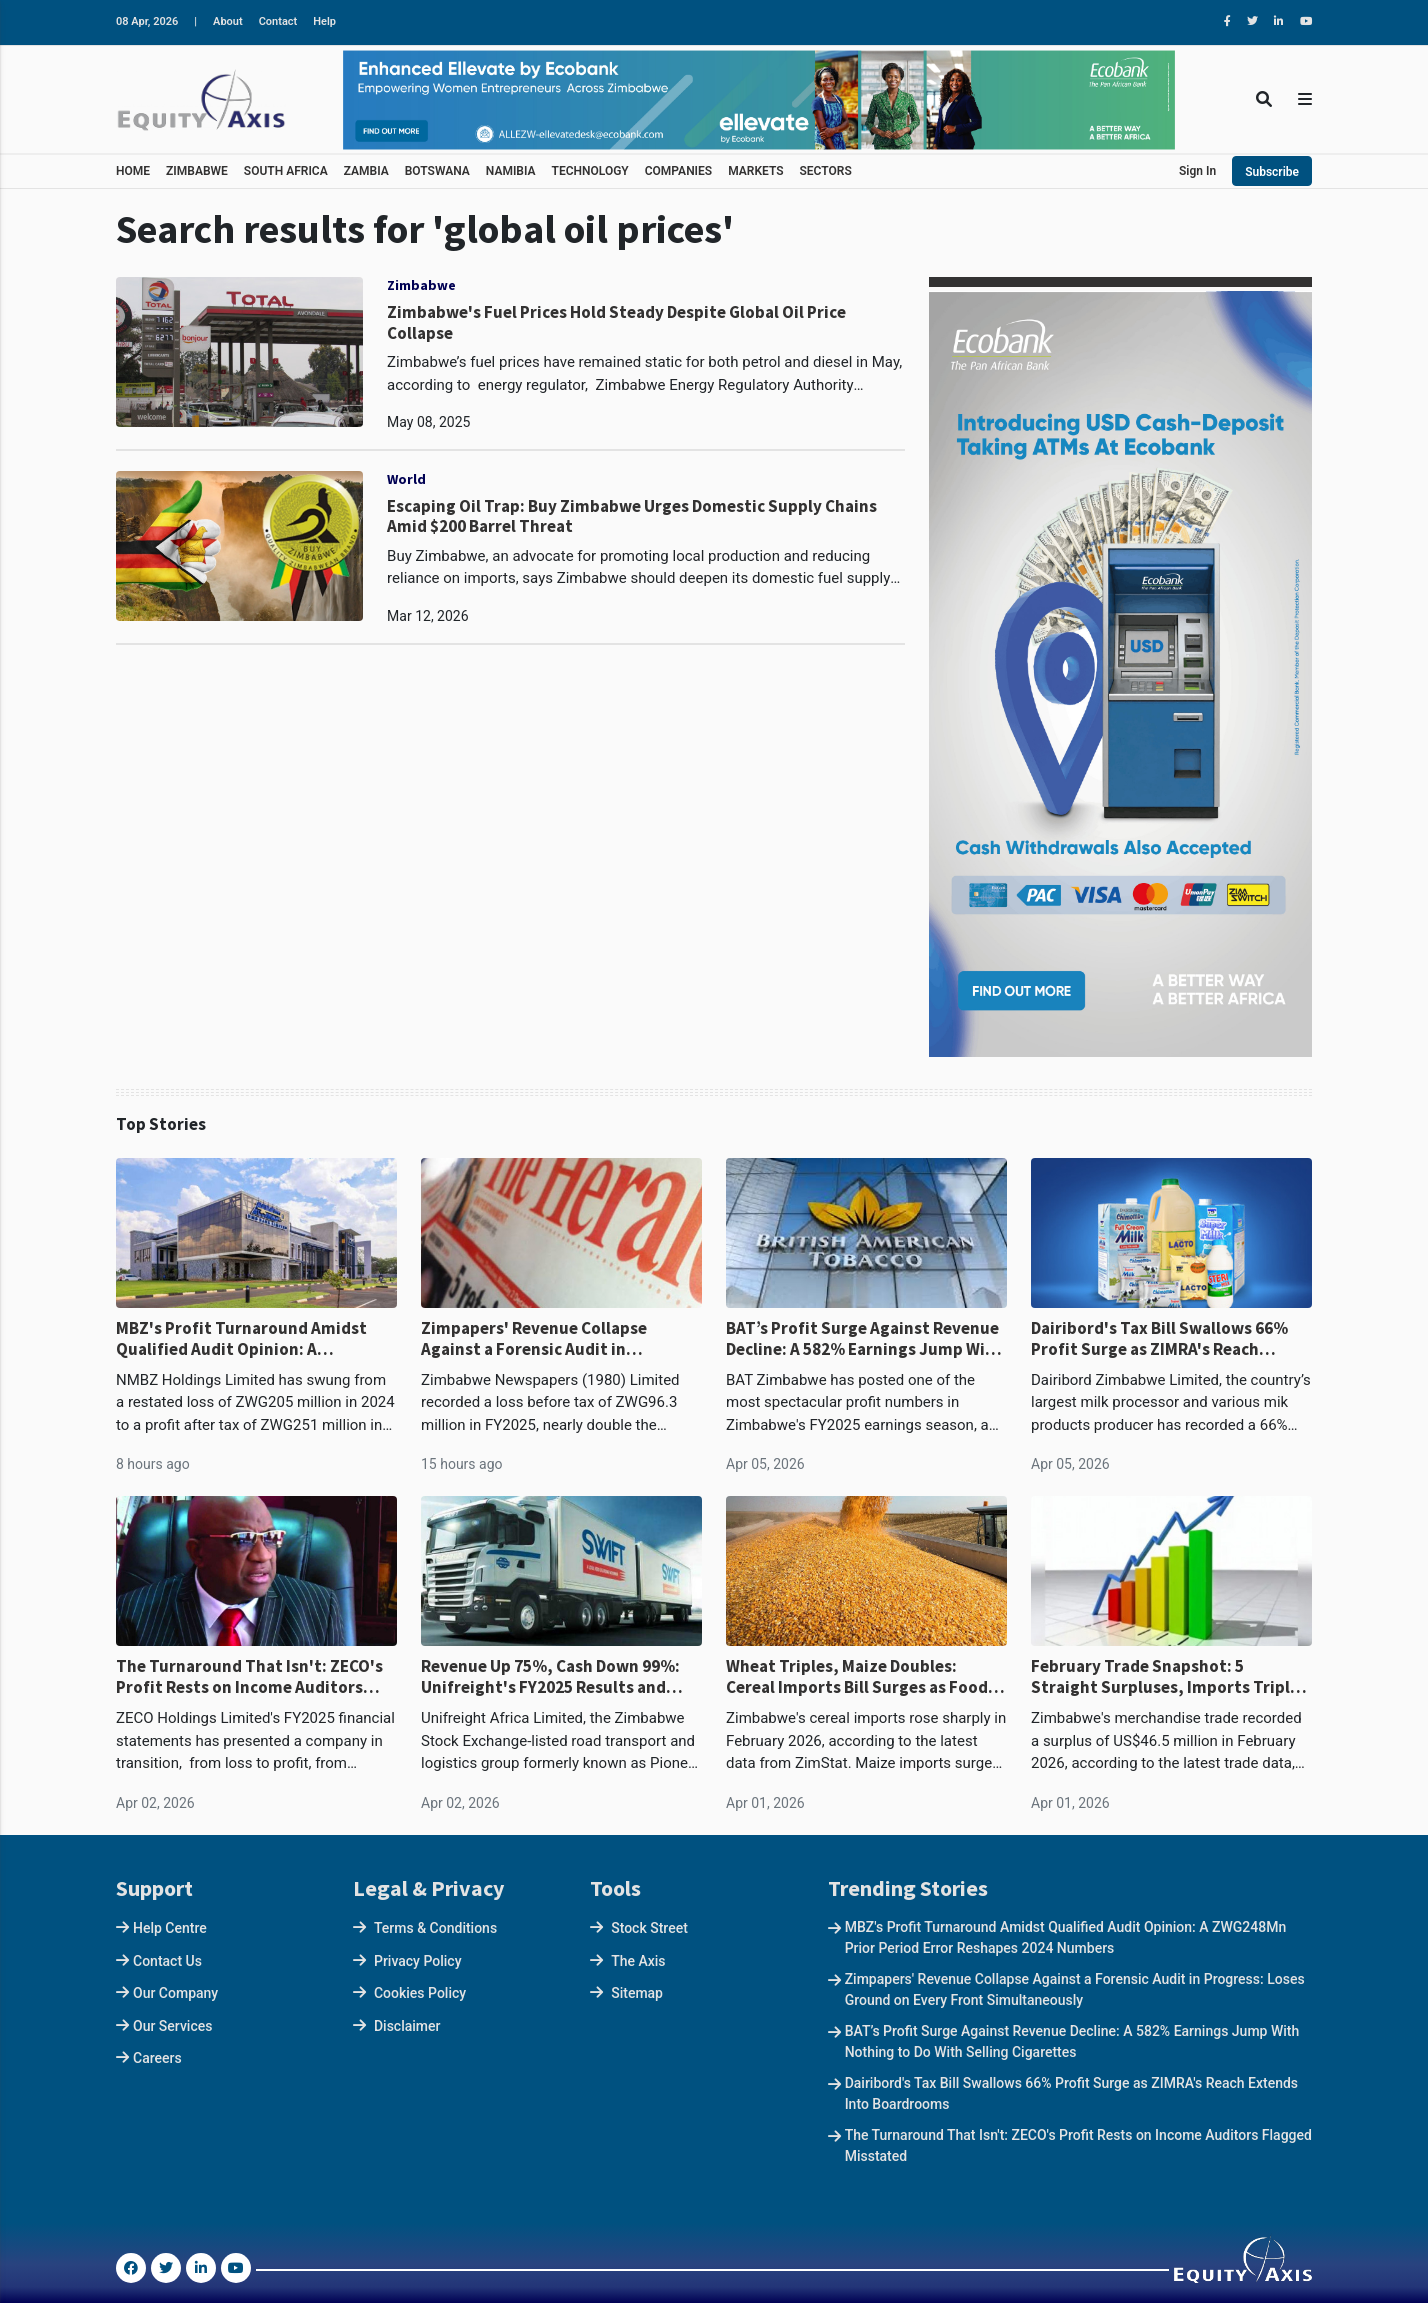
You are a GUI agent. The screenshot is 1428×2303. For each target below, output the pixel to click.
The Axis (638, 1961)
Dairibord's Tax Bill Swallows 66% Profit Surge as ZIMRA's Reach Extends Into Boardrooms (1159, 1338)
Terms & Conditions (435, 1928)
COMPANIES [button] (678, 171)
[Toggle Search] (1264, 99)
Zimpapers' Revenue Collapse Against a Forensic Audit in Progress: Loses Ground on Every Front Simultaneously (546, 1338)
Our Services (172, 2026)
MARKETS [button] (755, 171)
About (228, 21)
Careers (157, 2058)
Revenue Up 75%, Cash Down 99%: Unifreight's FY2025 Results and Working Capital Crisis (550, 1676)
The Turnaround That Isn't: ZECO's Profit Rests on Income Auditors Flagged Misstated (249, 1676)
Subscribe (1272, 172)
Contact (278, 21)
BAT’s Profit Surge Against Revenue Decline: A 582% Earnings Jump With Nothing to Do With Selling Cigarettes (864, 1338)
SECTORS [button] (826, 171)
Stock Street (649, 1928)
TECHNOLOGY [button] (590, 171)
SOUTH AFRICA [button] (286, 171)
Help (324, 21)
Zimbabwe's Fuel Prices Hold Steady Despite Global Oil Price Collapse (616, 322)
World (406, 479)
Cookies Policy (420, 1993)
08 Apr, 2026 (147, 21)
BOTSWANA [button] (437, 171)
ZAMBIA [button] (366, 171)
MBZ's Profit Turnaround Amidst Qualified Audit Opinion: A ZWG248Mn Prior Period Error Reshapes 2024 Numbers (241, 1338)
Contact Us (167, 1961)
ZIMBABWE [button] (197, 171)
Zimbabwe (421, 285)
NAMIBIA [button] (511, 171)
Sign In (1197, 171)
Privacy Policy (418, 1961)
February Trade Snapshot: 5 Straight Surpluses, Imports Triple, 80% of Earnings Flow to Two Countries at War (1168, 1676)
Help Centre (170, 1928)
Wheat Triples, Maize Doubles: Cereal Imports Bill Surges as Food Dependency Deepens (857, 1676)
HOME (133, 171)
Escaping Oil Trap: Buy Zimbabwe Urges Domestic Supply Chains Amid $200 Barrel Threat (632, 516)
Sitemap (637, 1993)
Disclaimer (407, 2026)
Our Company (175, 1993)
